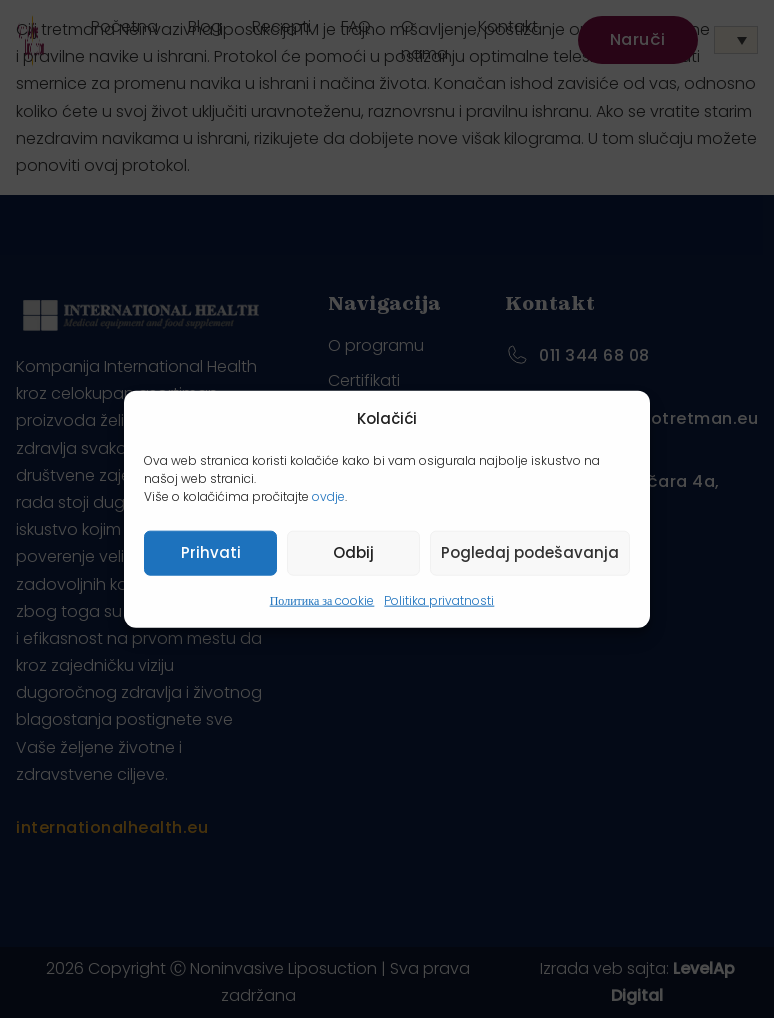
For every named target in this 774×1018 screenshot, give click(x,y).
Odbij (353, 552)
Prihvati (211, 552)
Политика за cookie (322, 599)
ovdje (328, 495)
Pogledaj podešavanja (530, 552)
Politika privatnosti (439, 599)
